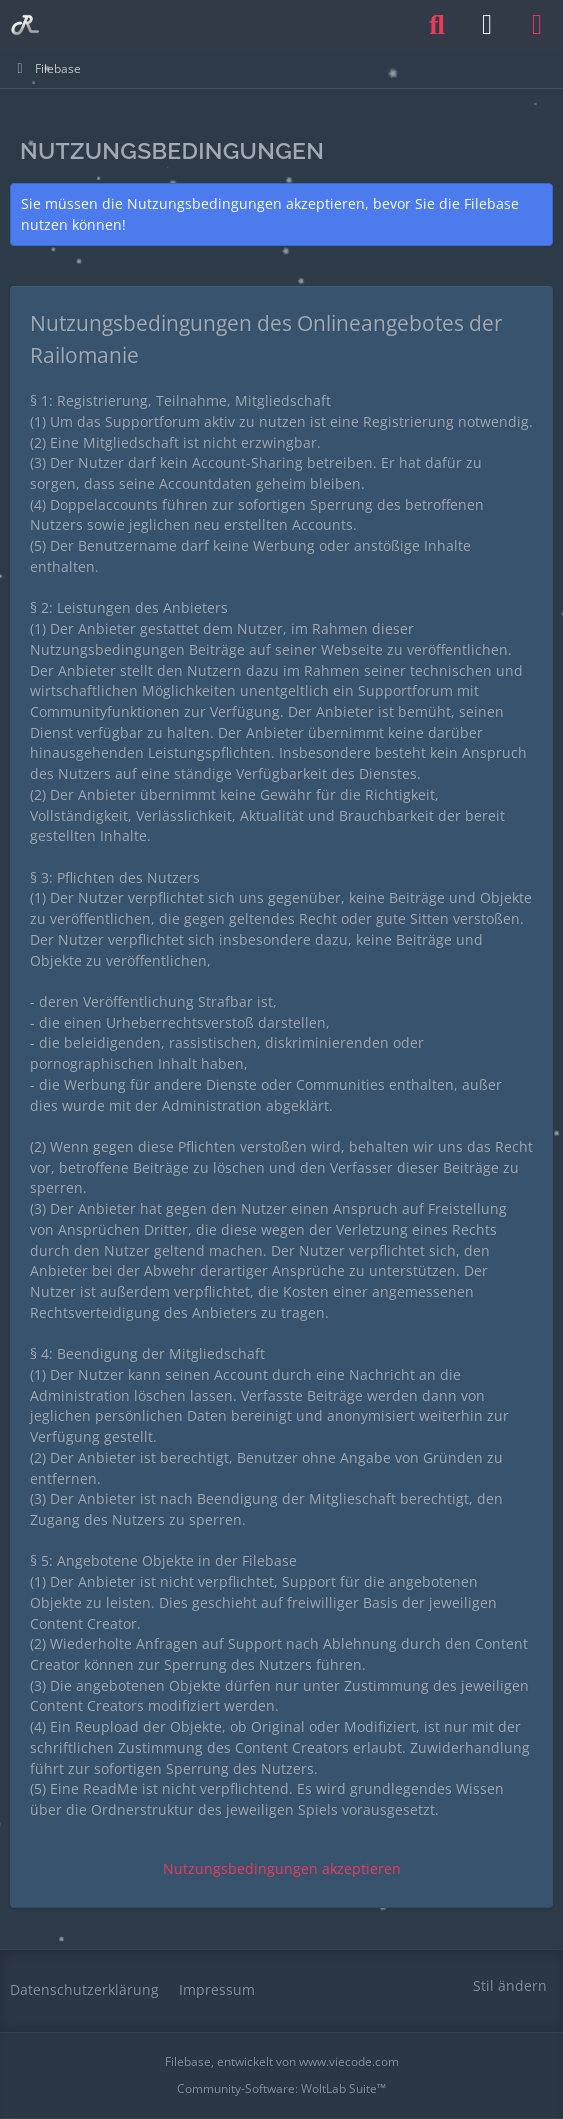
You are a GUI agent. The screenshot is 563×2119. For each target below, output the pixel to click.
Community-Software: (281, 2088)
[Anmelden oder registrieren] (487, 25)
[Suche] (437, 25)
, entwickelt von (282, 2061)
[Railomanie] (25, 25)
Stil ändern (510, 1985)
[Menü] (537, 25)
